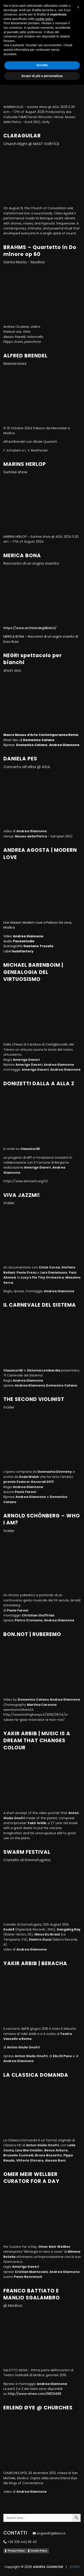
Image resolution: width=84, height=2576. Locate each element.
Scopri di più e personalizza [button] (41, 2567)
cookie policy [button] (44, 2510)
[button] (78, 2498)
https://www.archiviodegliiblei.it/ (29, 628)
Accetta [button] (42, 2556)
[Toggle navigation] (78, 8)
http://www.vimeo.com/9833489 (34, 2393)
